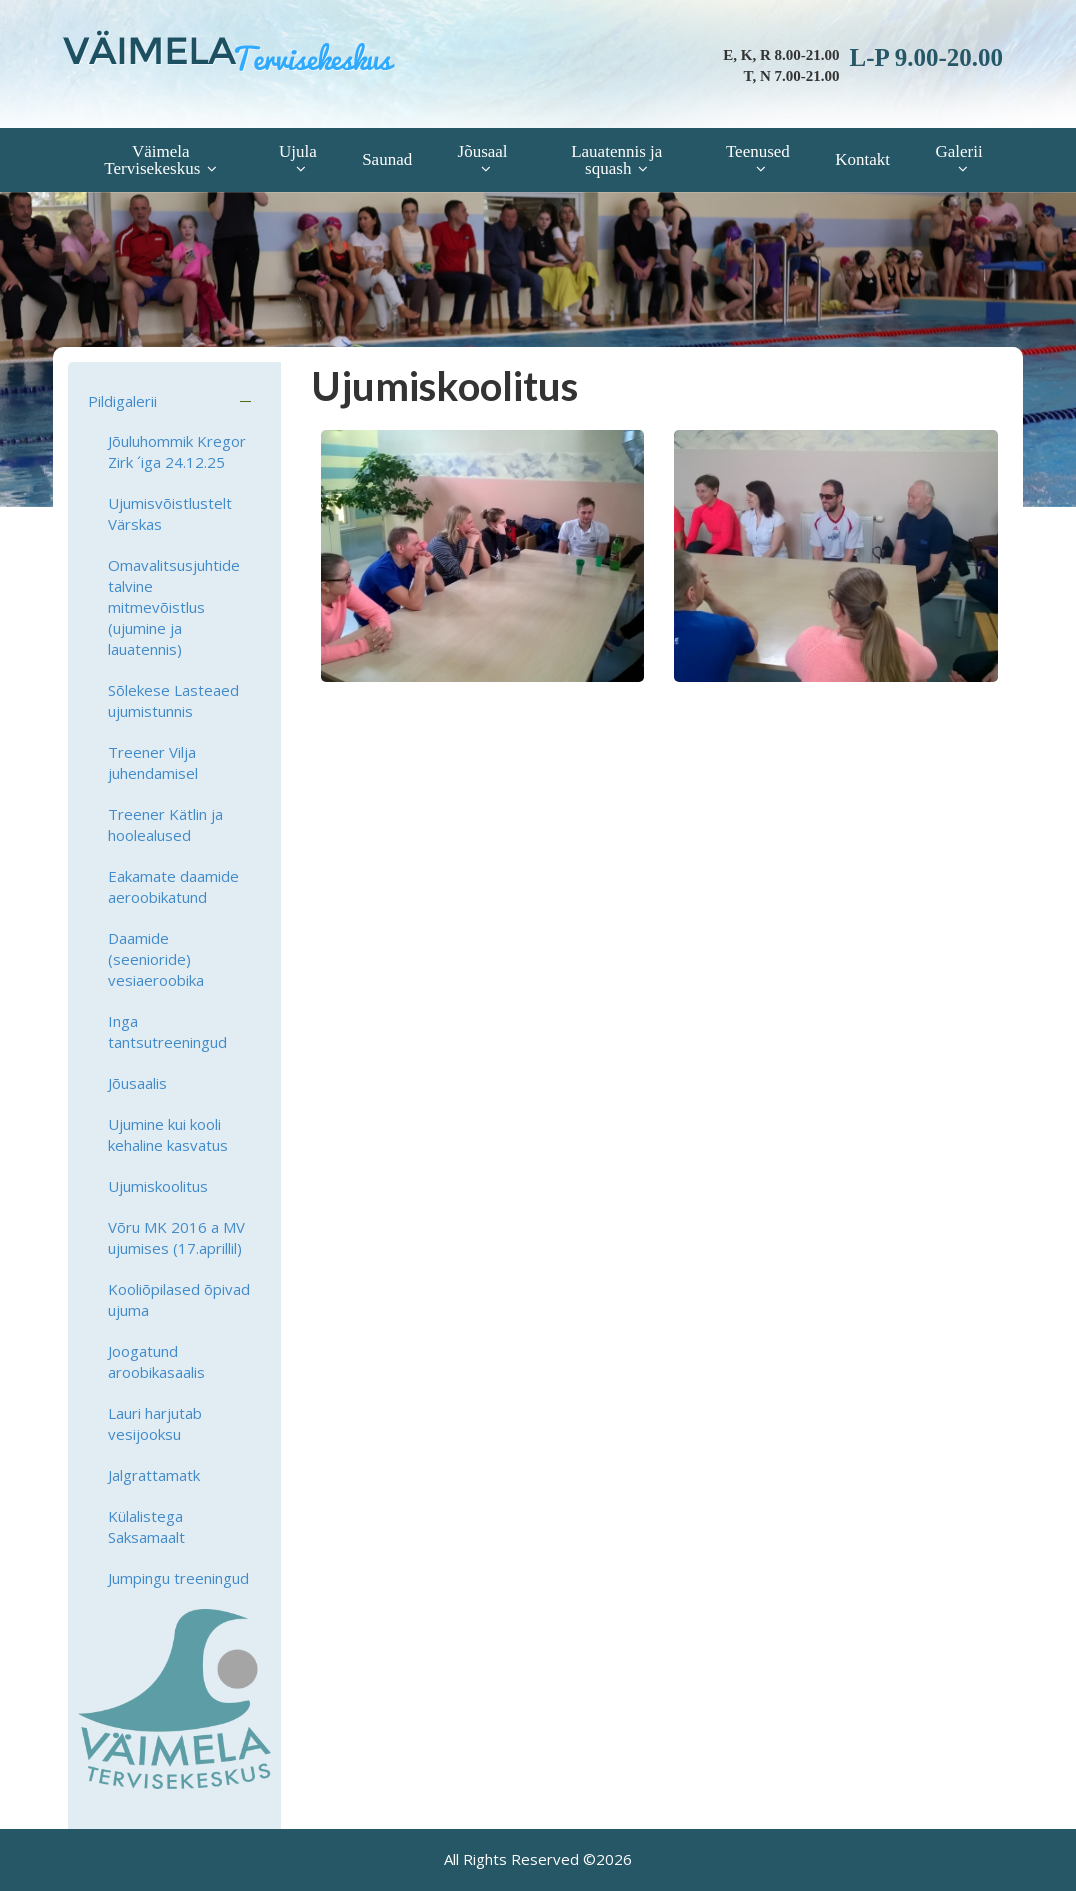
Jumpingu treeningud (178, 1578)
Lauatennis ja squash (616, 160)
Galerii (958, 151)
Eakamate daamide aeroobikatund (173, 886)
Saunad (387, 159)
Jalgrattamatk (154, 1475)
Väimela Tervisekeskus (152, 160)
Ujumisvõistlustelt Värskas (170, 513)
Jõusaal (483, 151)
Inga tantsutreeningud (167, 1031)
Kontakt (862, 159)
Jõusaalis (137, 1083)
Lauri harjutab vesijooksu (155, 1423)
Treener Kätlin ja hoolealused (165, 824)
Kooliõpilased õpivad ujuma (179, 1299)
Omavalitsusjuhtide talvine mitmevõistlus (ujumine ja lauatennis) (174, 607)
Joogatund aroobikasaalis (156, 1361)
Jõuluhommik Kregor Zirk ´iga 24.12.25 (177, 451)
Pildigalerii (122, 401)
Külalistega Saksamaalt (146, 1526)
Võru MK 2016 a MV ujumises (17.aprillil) (176, 1237)
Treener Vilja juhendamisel (153, 762)
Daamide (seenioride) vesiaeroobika (156, 959)
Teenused (758, 151)
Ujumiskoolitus (158, 1186)
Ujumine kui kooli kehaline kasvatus (168, 1134)
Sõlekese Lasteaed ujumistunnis (173, 700)
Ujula (298, 151)
